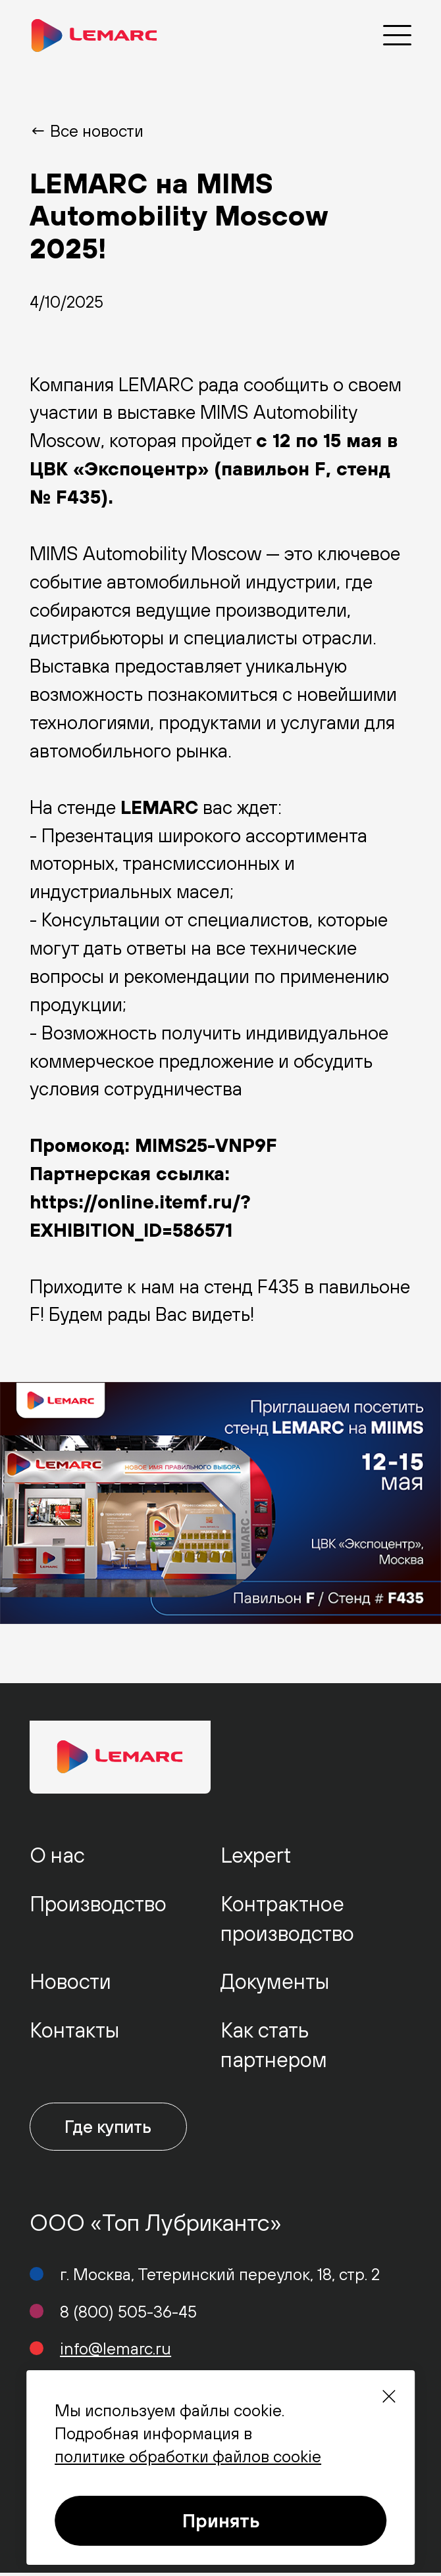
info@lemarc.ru (115, 2351)
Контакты (74, 2030)
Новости (70, 1981)
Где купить (115, 2128)
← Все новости (86, 130)
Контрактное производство (287, 1918)
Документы (274, 1981)
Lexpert (255, 1855)
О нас (57, 1855)
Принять (220, 2520)
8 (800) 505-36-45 (128, 2314)
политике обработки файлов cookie (188, 2456)
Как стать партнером (273, 2045)
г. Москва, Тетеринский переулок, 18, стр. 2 (220, 2277)
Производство (98, 1904)
